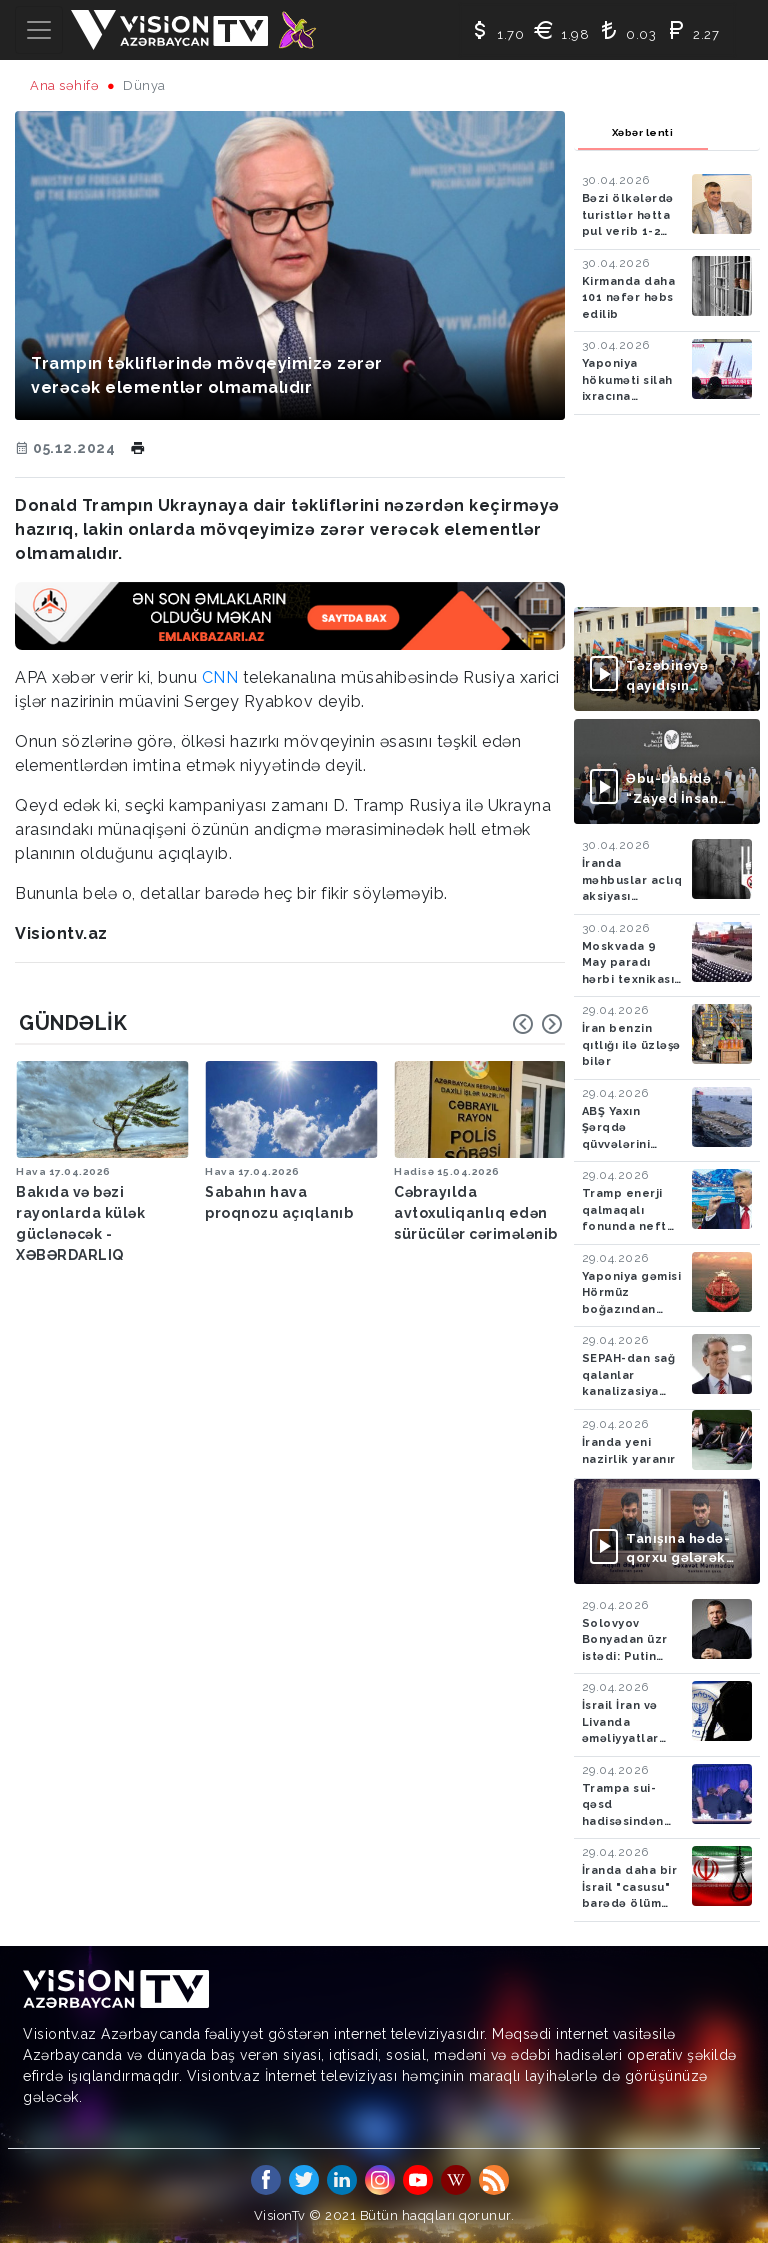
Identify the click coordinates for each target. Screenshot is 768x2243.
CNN (220, 677)
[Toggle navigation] (39, 30)
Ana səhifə (64, 85)
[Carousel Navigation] (538, 1024)
